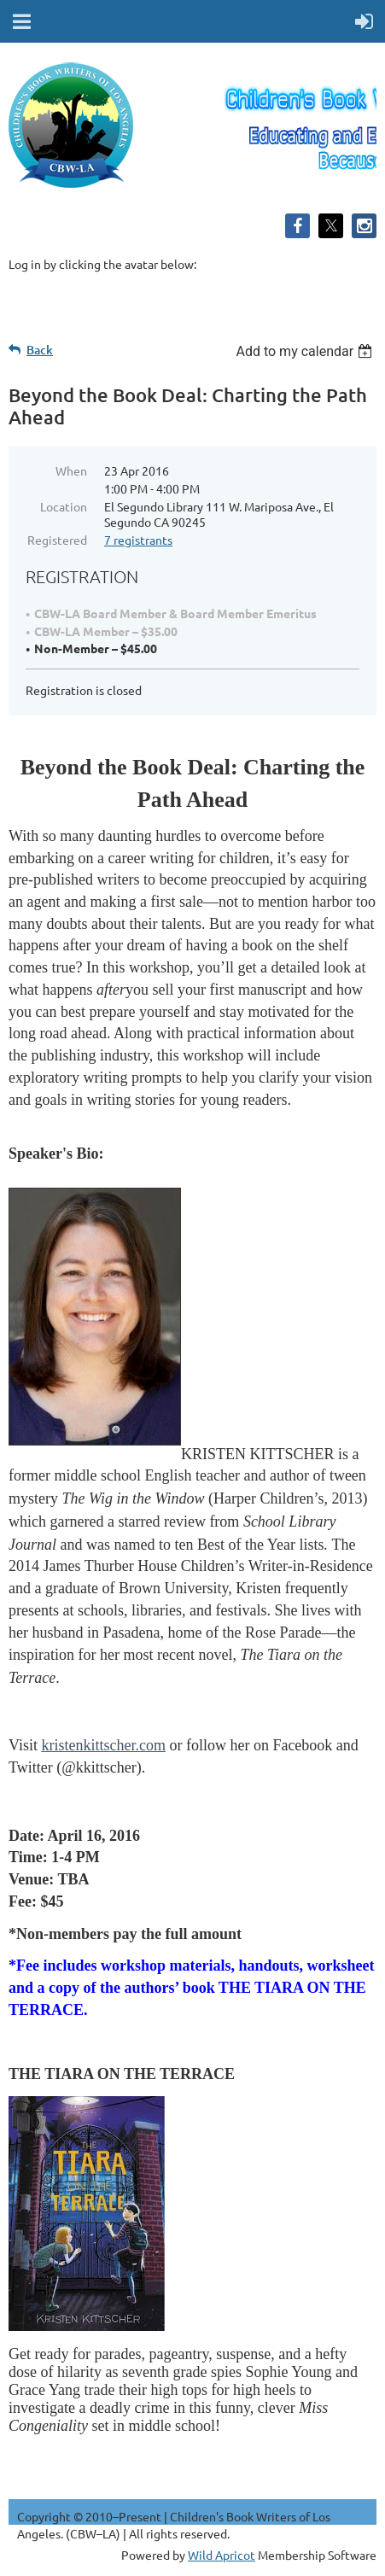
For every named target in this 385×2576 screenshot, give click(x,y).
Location (63, 506)
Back (39, 350)
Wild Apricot (221, 2554)
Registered (57, 539)
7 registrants (138, 539)
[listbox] (306, 351)
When (71, 470)
